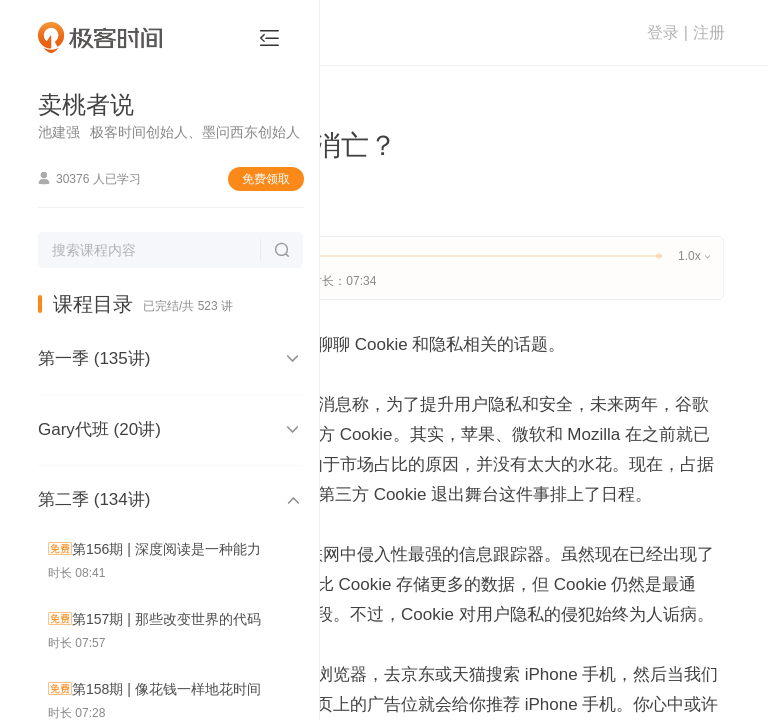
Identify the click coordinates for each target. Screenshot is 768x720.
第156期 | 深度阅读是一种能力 (166, 549)
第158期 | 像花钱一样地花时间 (166, 689)
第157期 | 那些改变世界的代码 (166, 619)
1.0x (693, 256)
